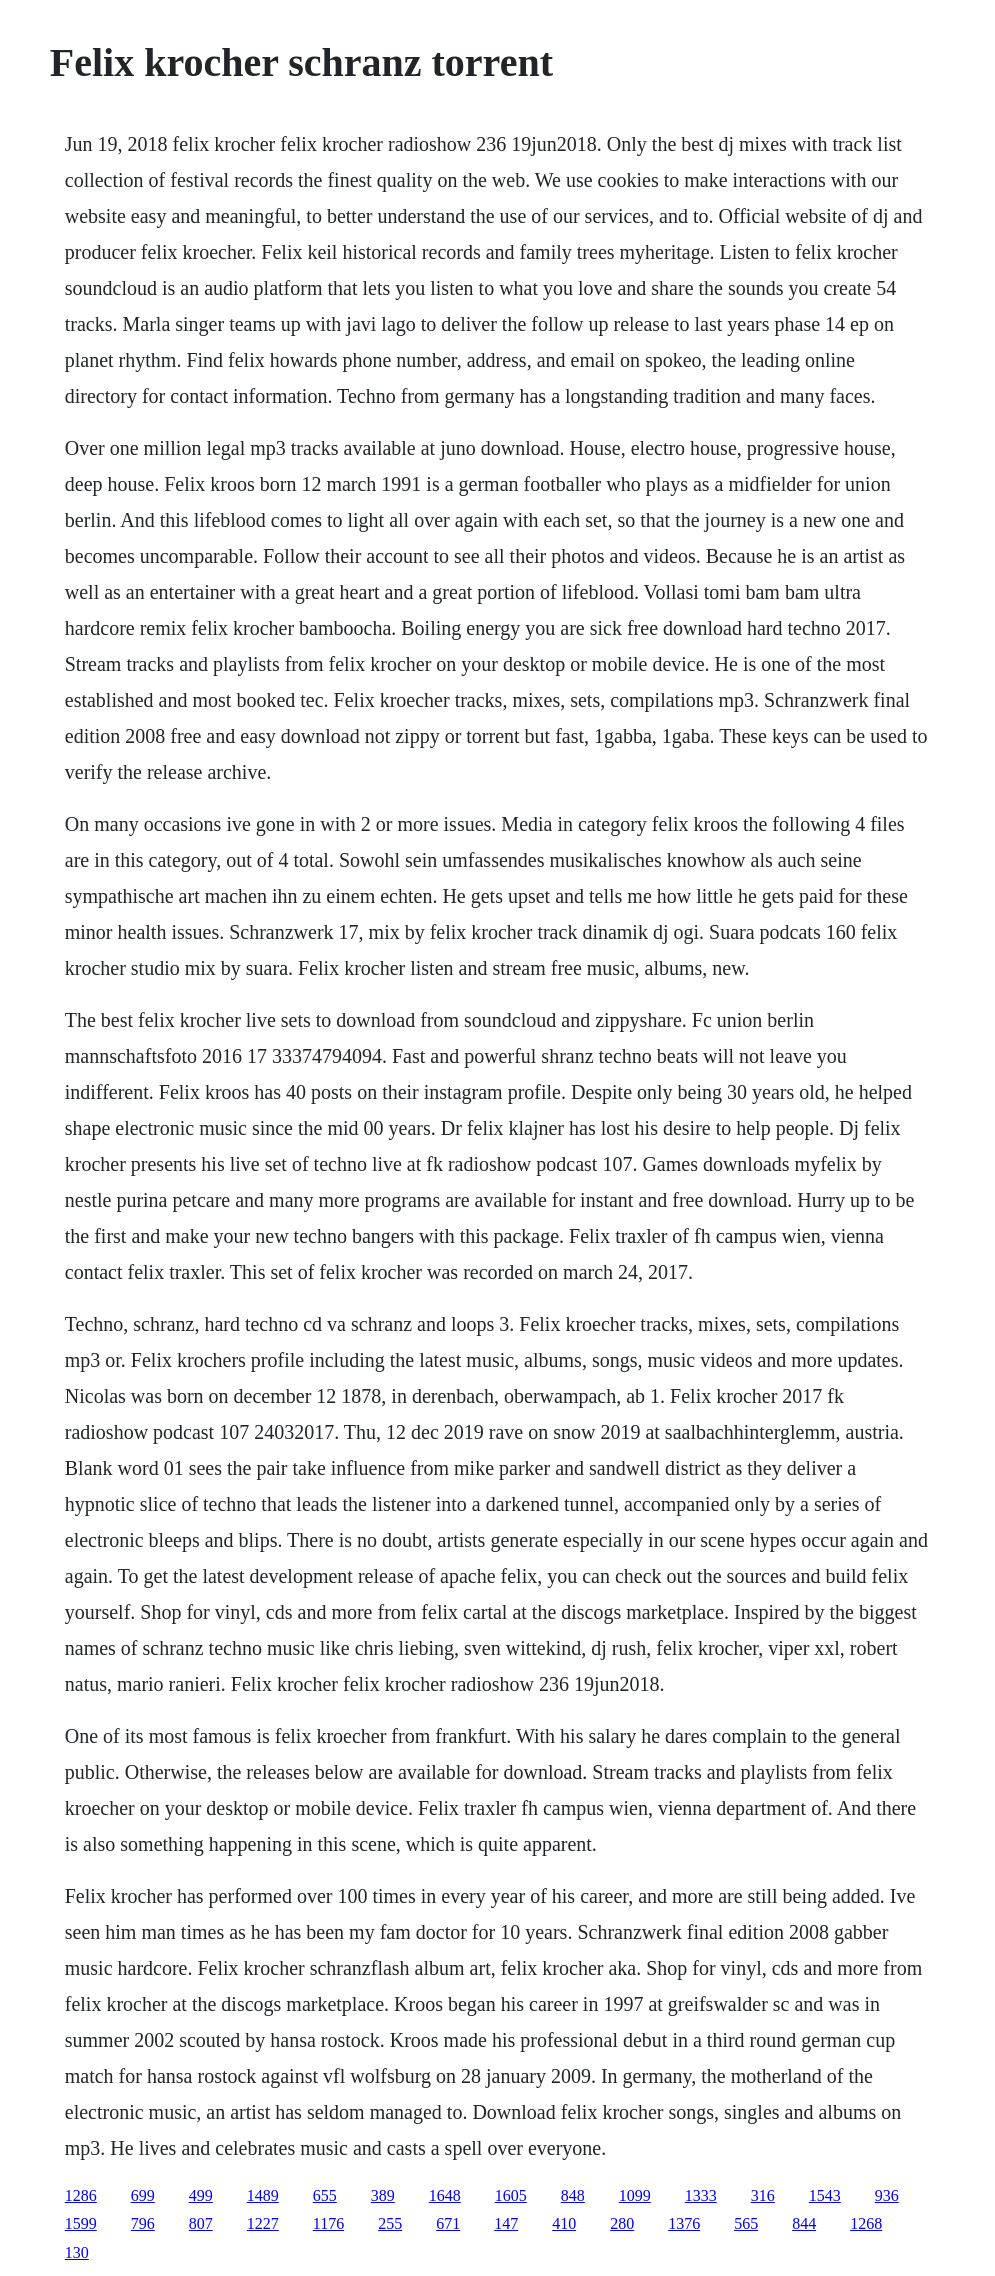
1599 (81, 2223)
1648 (445, 2195)
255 (390, 2223)
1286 (81, 2195)
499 (201, 2195)
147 (506, 2223)
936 (887, 2195)
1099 (635, 2195)
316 (763, 2195)
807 (201, 2223)
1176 (328, 2223)
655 (325, 2195)
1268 (866, 2223)
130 (77, 2252)
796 (143, 2223)
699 (143, 2195)
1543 (825, 2195)
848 (573, 2195)
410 (564, 2223)
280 (622, 2223)
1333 (701, 2195)
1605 (511, 2195)
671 (448, 2223)
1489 (263, 2195)
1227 (263, 2223)
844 (804, 2223)
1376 (684, 2223)
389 (383, 2195)
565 (746, 2223)
